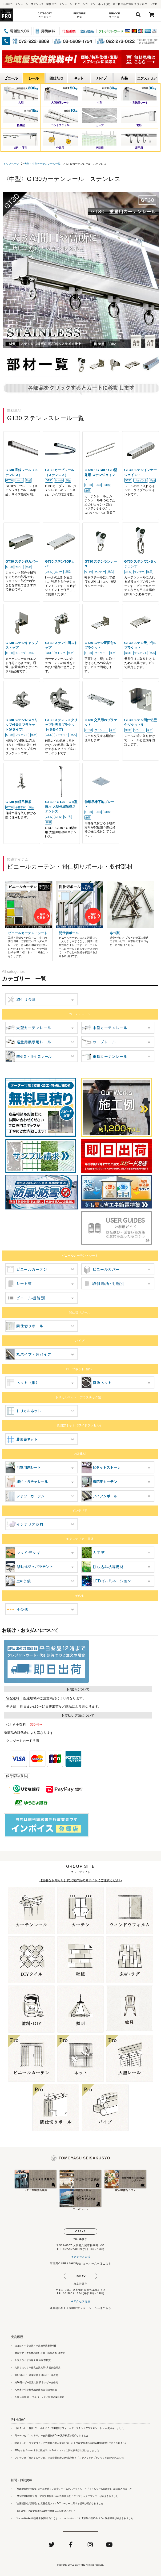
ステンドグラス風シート (89, 2428)
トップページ (11, 163)
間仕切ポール (69, 933)
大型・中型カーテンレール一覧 (42, 163)
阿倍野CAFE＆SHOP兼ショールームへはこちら (80, 2263)
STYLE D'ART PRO (76, 2565)
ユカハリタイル (74, 2489)
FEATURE (79, 15)
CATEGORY (44, 15)
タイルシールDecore (100, 2489)
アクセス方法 (81, 2256)
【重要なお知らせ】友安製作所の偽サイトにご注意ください (80, 1880)
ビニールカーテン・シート (28, 933)
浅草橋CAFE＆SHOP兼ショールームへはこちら (80, 2308)
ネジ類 (115, 933)
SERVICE (114, 15)
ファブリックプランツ (91, 2457)
